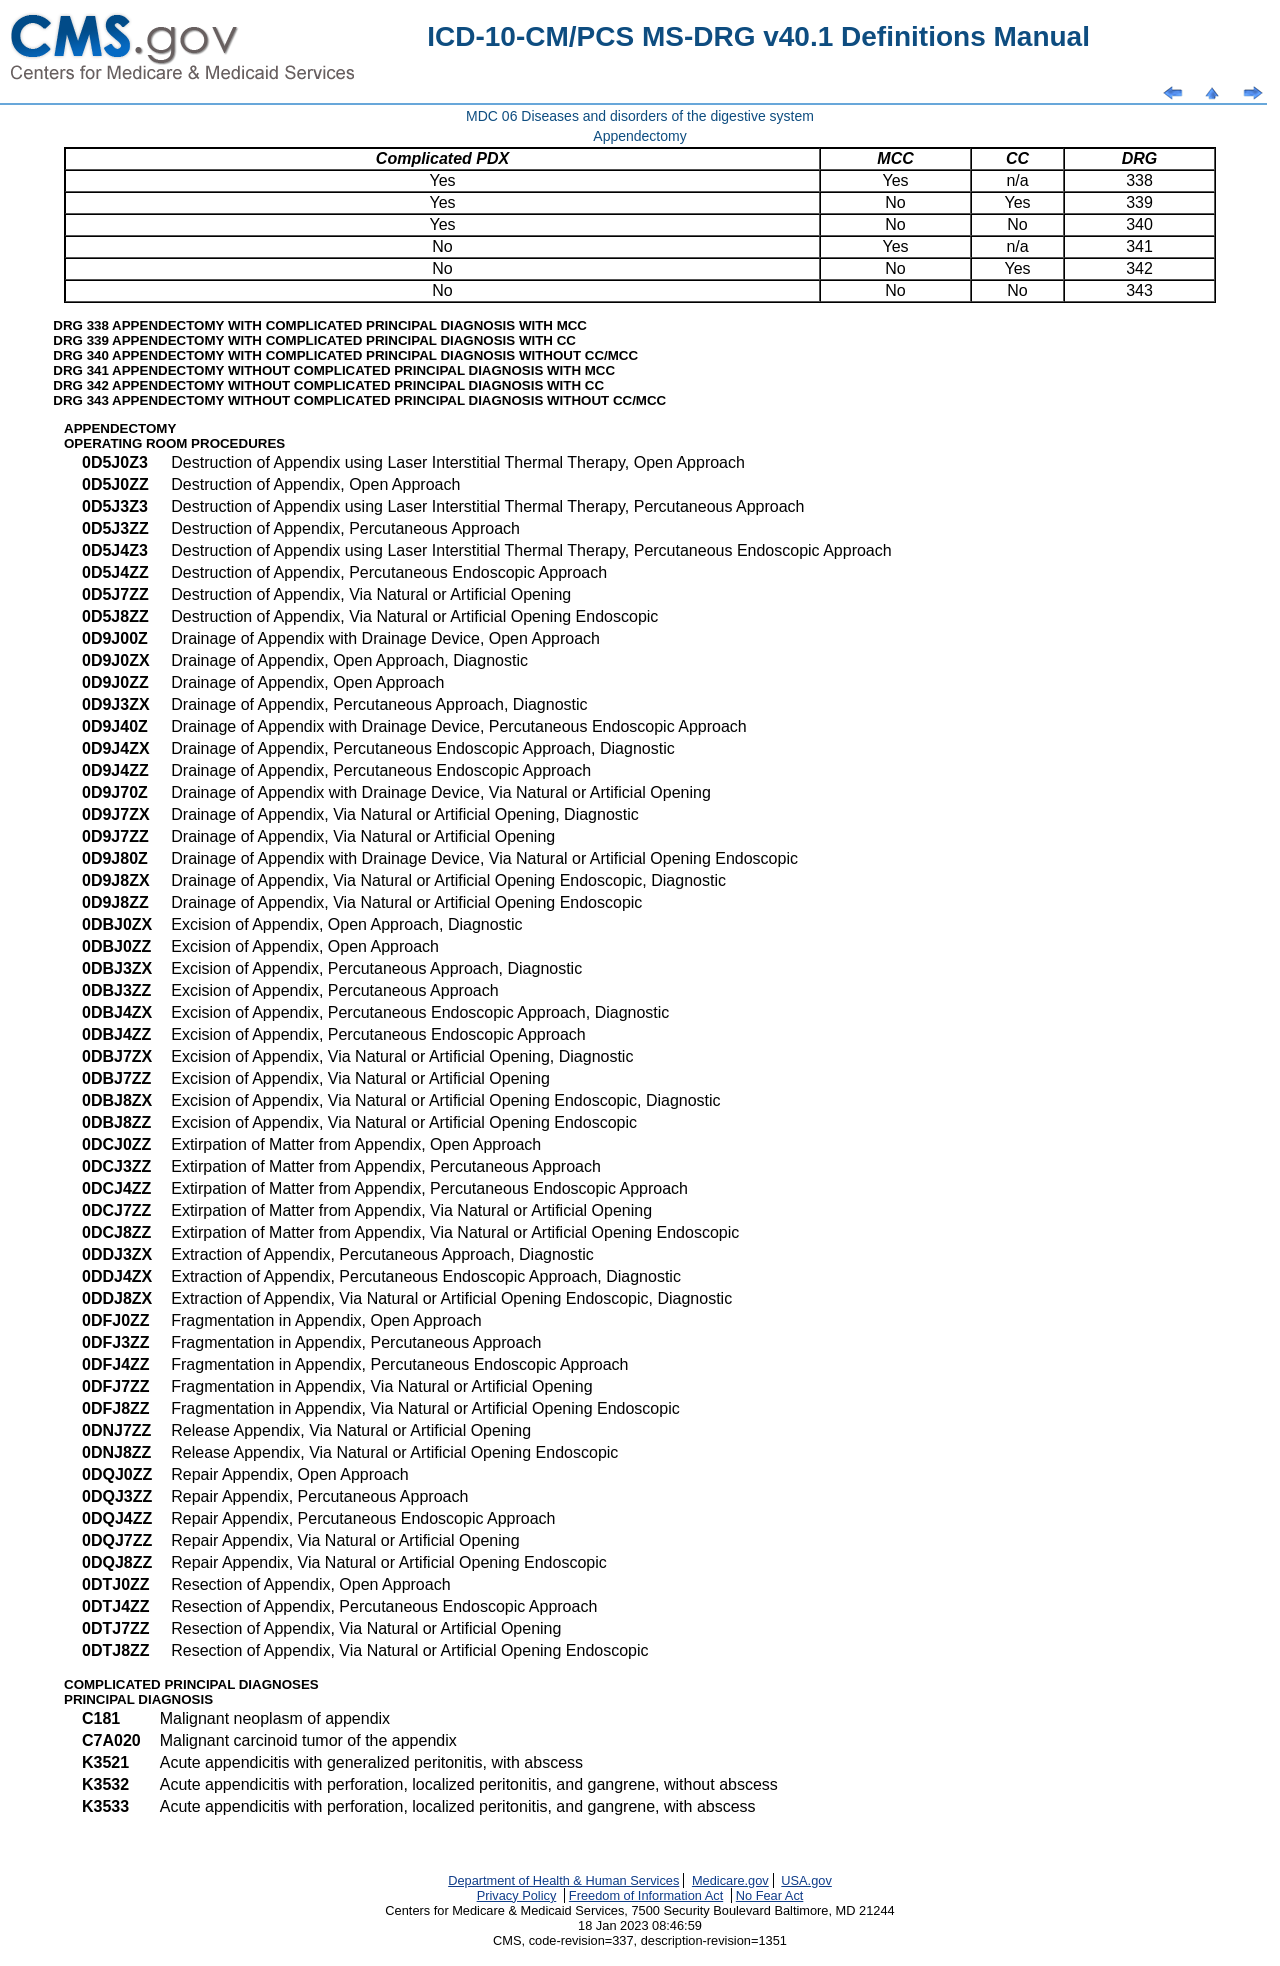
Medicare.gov (730, 1880)
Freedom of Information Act (646, 1895)
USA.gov (806, 1880)
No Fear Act (770, 1895)
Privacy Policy (517, 1895)
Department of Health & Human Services (563, 1880)
